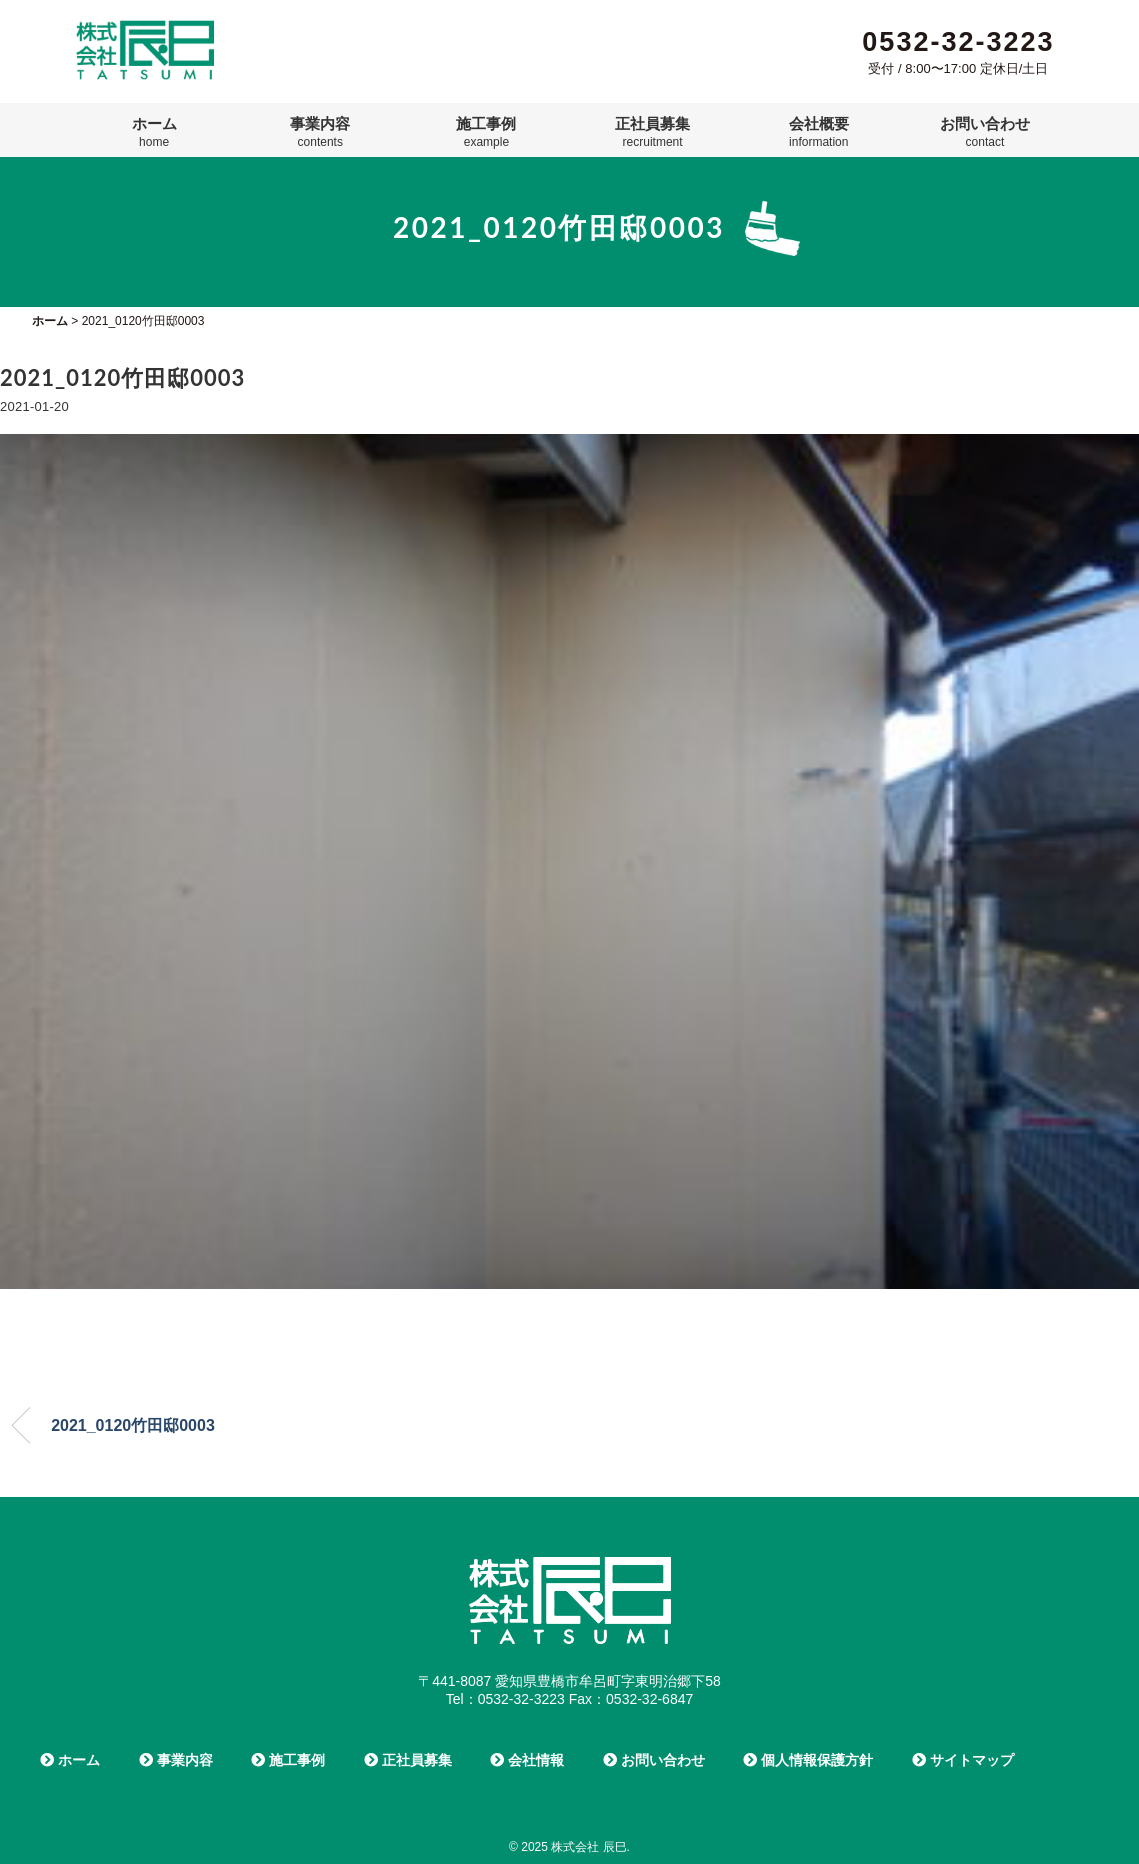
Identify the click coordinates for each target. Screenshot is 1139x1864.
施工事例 (486, 132)
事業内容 (320, 132)
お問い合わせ (985, 132)
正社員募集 (652, 132)
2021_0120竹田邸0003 (133, 1425)
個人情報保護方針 (808, 1760)
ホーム (154, 132)
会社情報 (527, 1760)
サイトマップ (963, 1760)
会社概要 (819, 132)
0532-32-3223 (958, 42)
